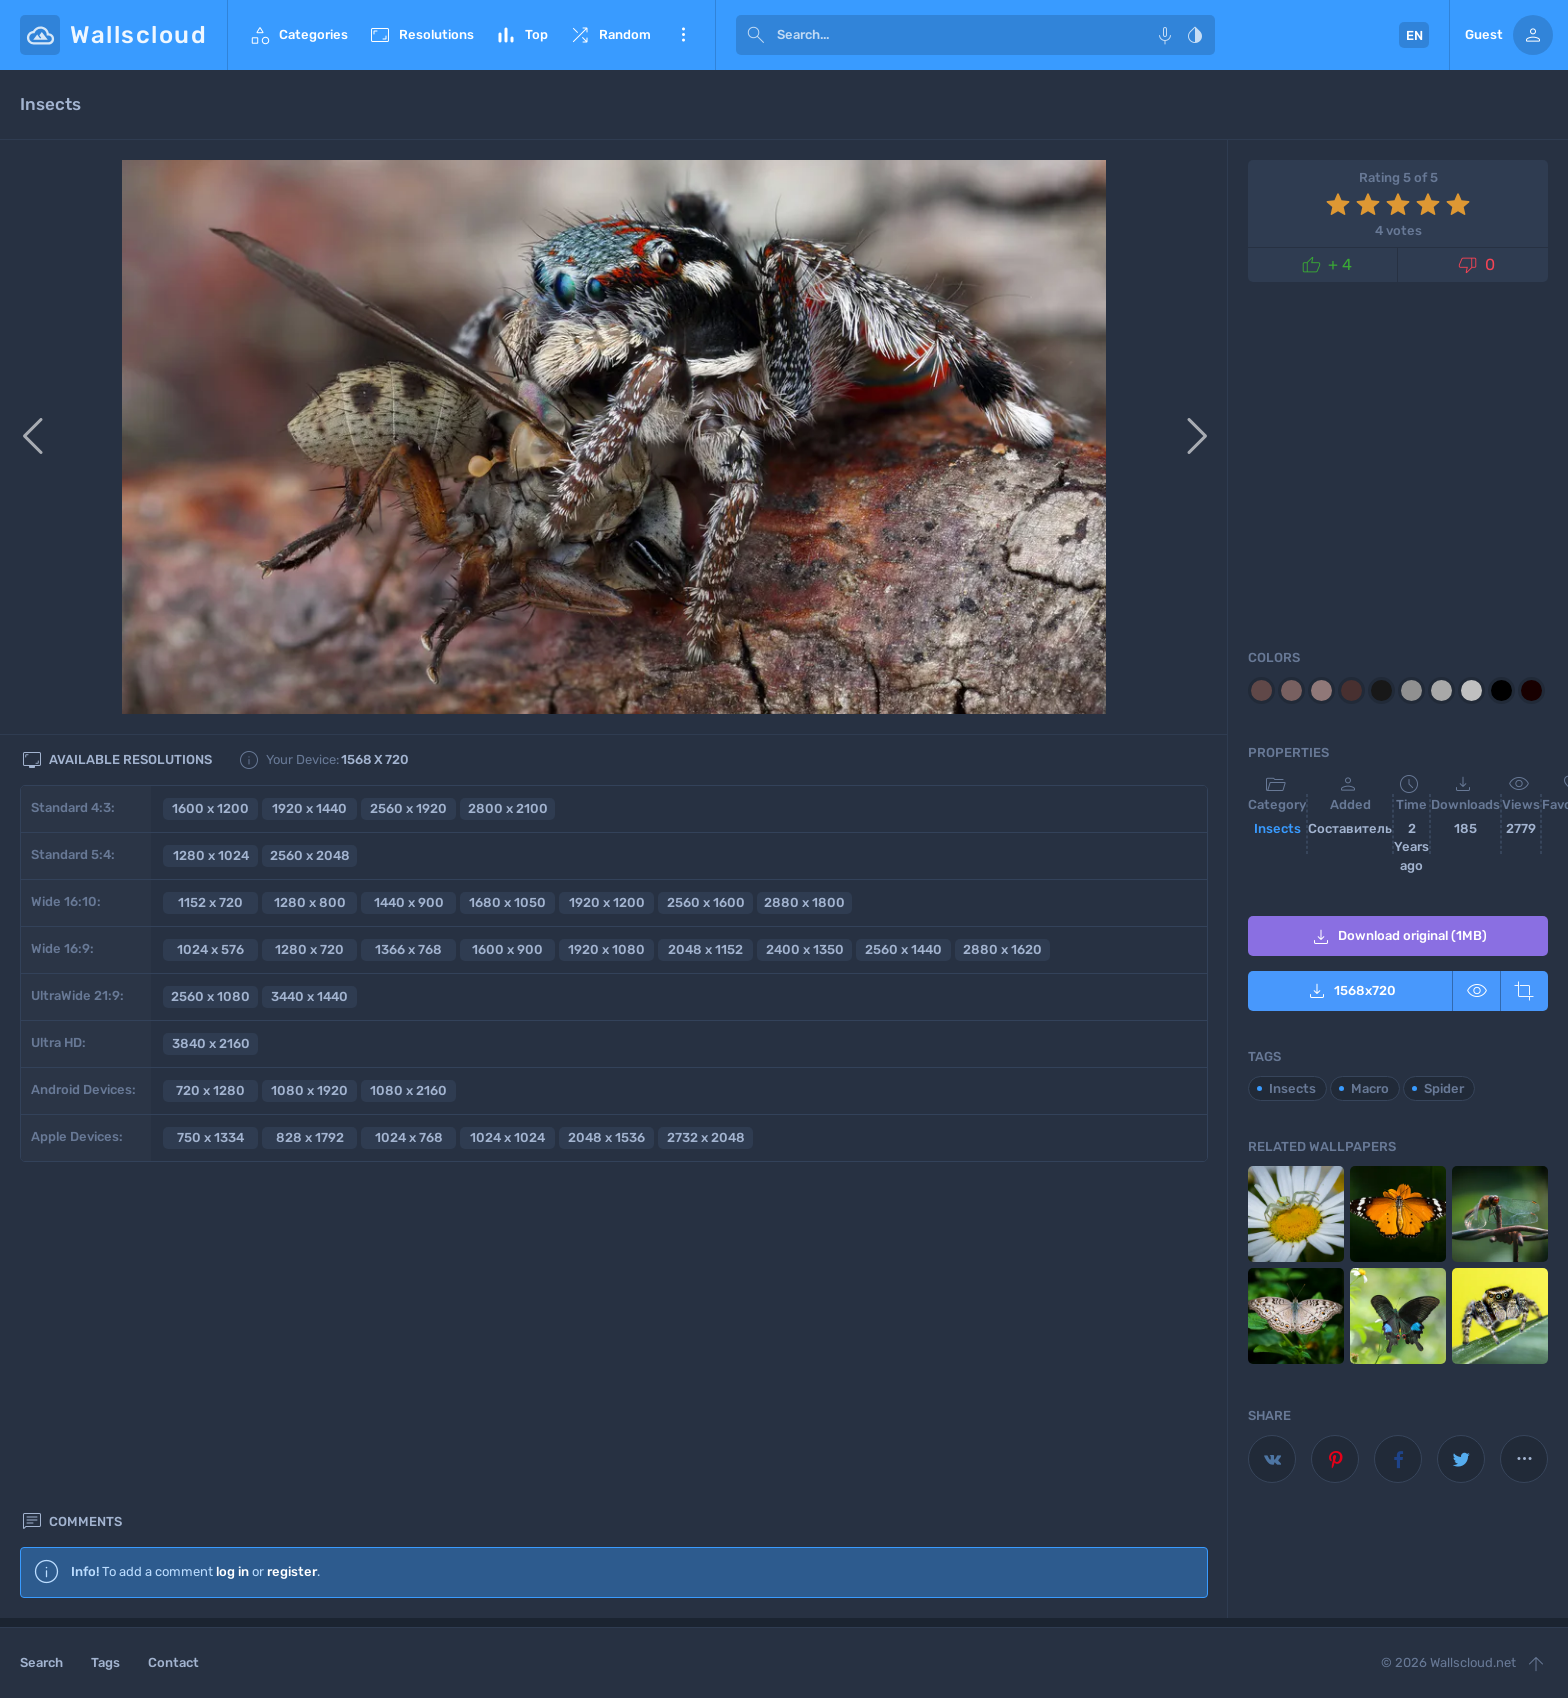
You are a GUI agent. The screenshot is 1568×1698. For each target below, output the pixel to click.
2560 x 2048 (310, 855)
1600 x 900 (507, 949)
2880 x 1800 (804, 902)
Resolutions (421, 35)
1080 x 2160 (408, 1090)
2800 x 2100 (508, 808)
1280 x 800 (310, 902)
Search (41, 1662)
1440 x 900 (409, 902)
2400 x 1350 (805, 949)
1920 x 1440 (309, 808)
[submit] (756, 35)
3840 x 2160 (211, 1043)
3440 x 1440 (309, 996)
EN (1414, 35)
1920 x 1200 (607, 902)
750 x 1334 (210, 1137)
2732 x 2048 (706, 1137)
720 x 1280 (210, 1090)
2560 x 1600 (706, 902)
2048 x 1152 (705, 949)
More (683, 35)
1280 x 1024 (211, 855)
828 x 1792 (310, 1137)
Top (521, 35)
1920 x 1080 (606, 949)
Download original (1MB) (1398, 937)
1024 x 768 (409, 1137)
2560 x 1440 (903, 949)
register (292, 1236)
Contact (173, 1662)
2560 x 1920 (408, 808)
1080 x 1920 (309, 1090)
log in (232, 1236)
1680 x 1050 (507, 902)
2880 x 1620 (1002, 949)
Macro (1370, 1088)
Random (609, 35)
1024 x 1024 (507, 1137)
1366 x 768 (408, 949)
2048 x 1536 (606, 1137)
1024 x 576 (210, 949)
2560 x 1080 (210, 996)
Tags (105, 1662)
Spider (1444, 1088)
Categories (298, 35)
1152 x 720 (210, 902)
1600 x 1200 (210, 808)
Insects (1277, 828)
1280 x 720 (309, 949)
